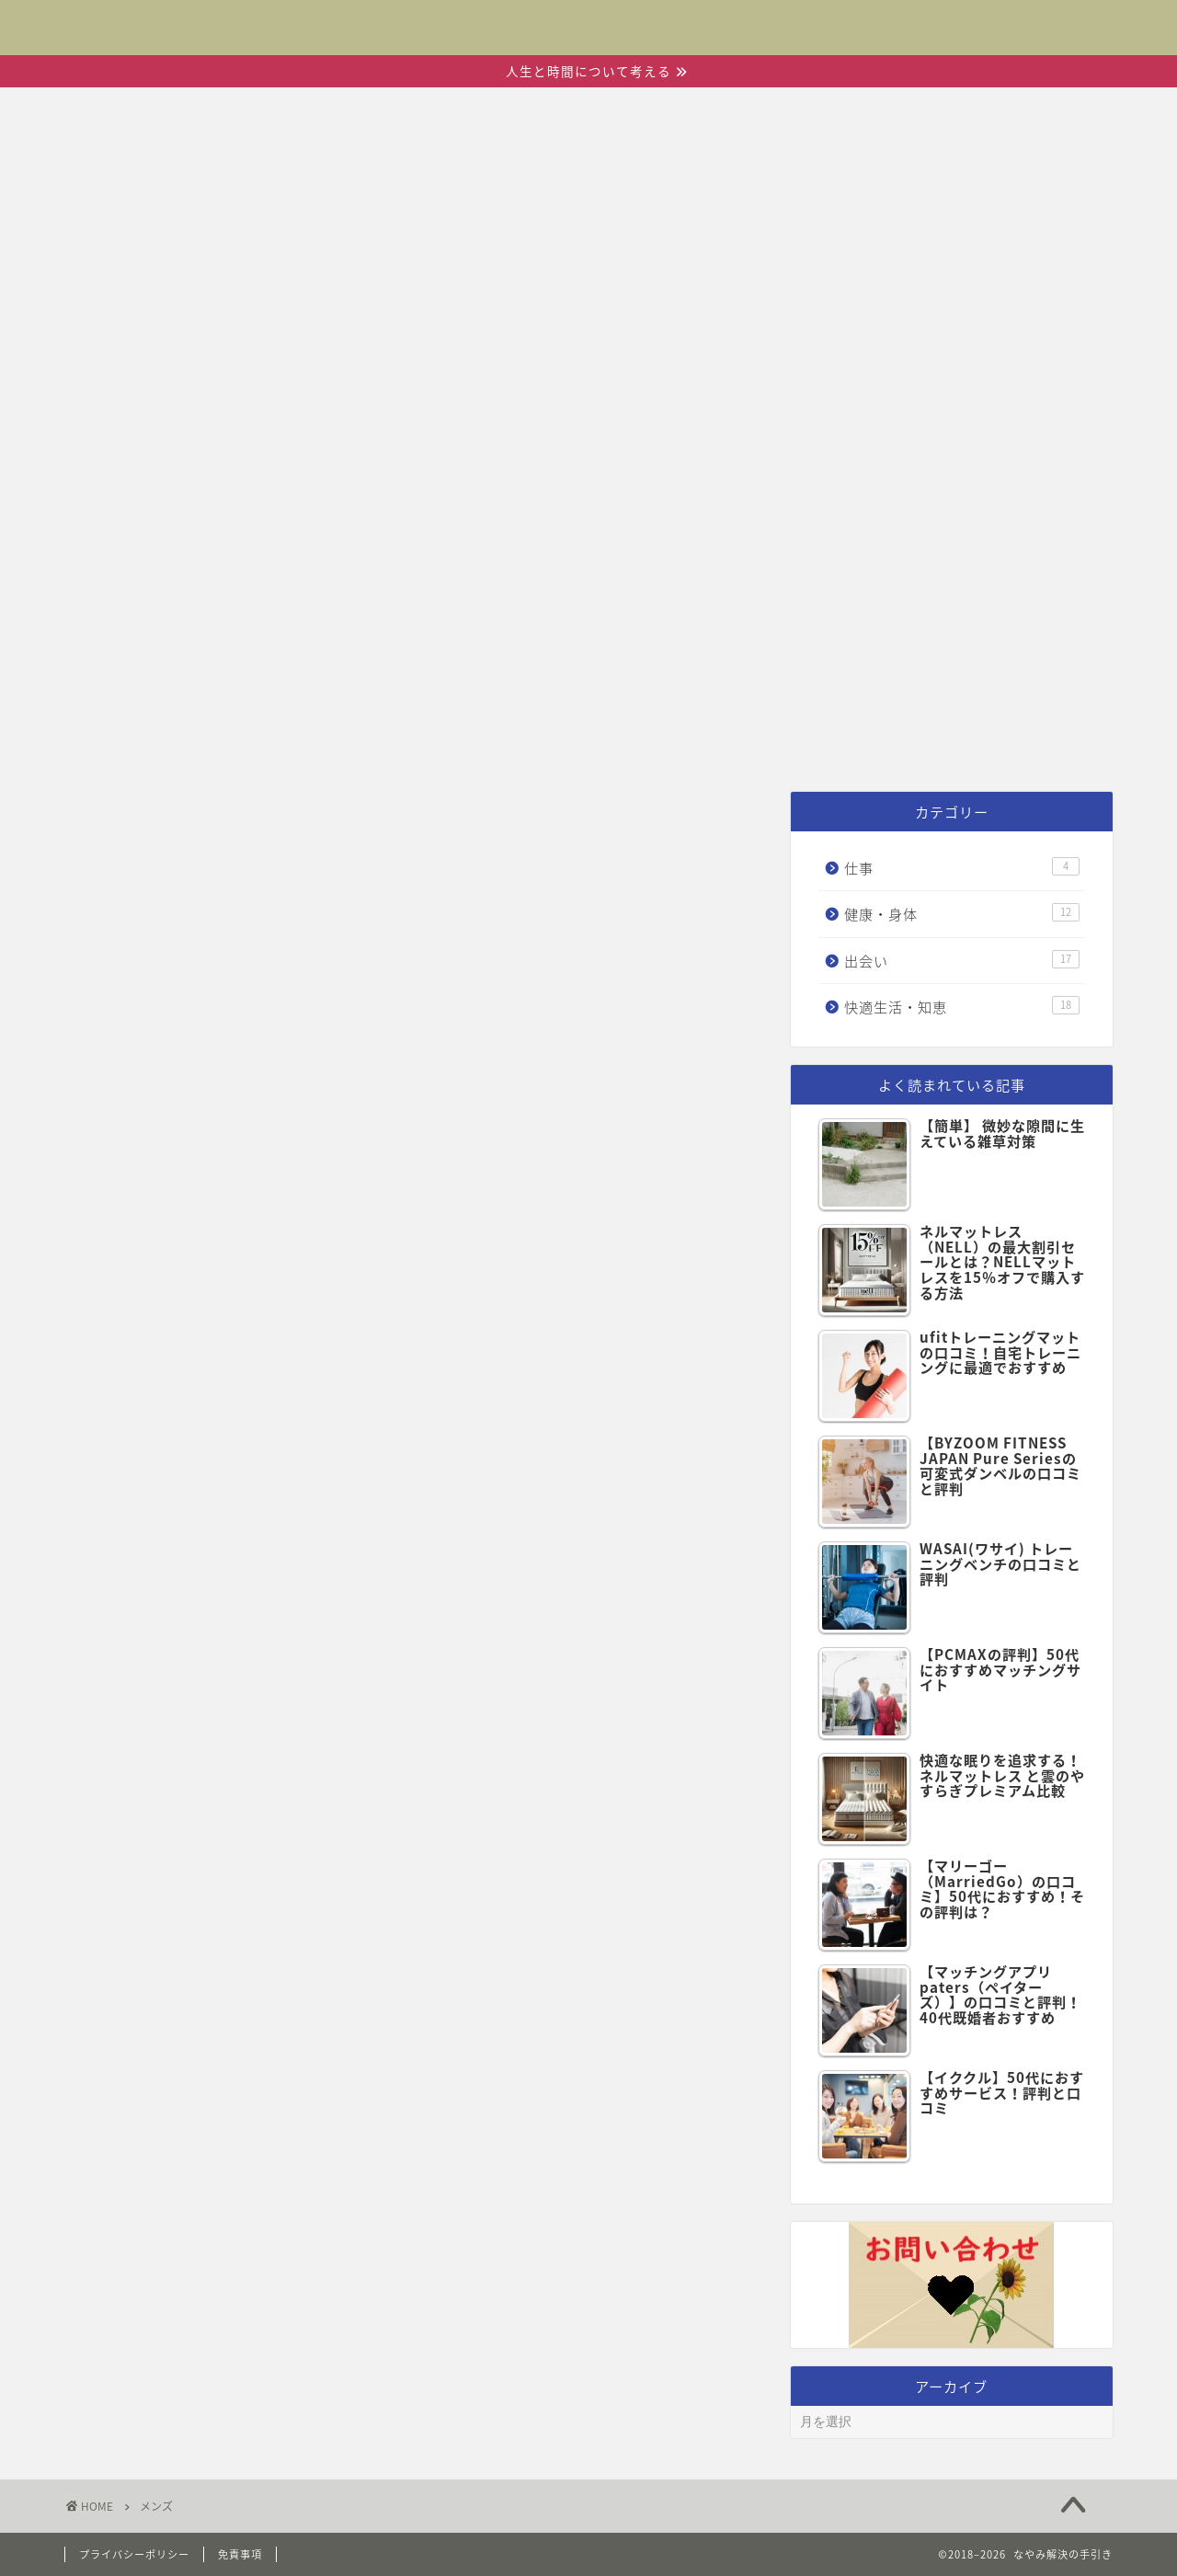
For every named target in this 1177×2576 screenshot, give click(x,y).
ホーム (293, 744)
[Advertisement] (588, 584)
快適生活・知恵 (742, 744)
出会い (411, 744)
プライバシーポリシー (134, 2554)
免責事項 (240, 2554)
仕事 (896, 744)
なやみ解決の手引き (588, 20)
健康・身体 (552, 744)
